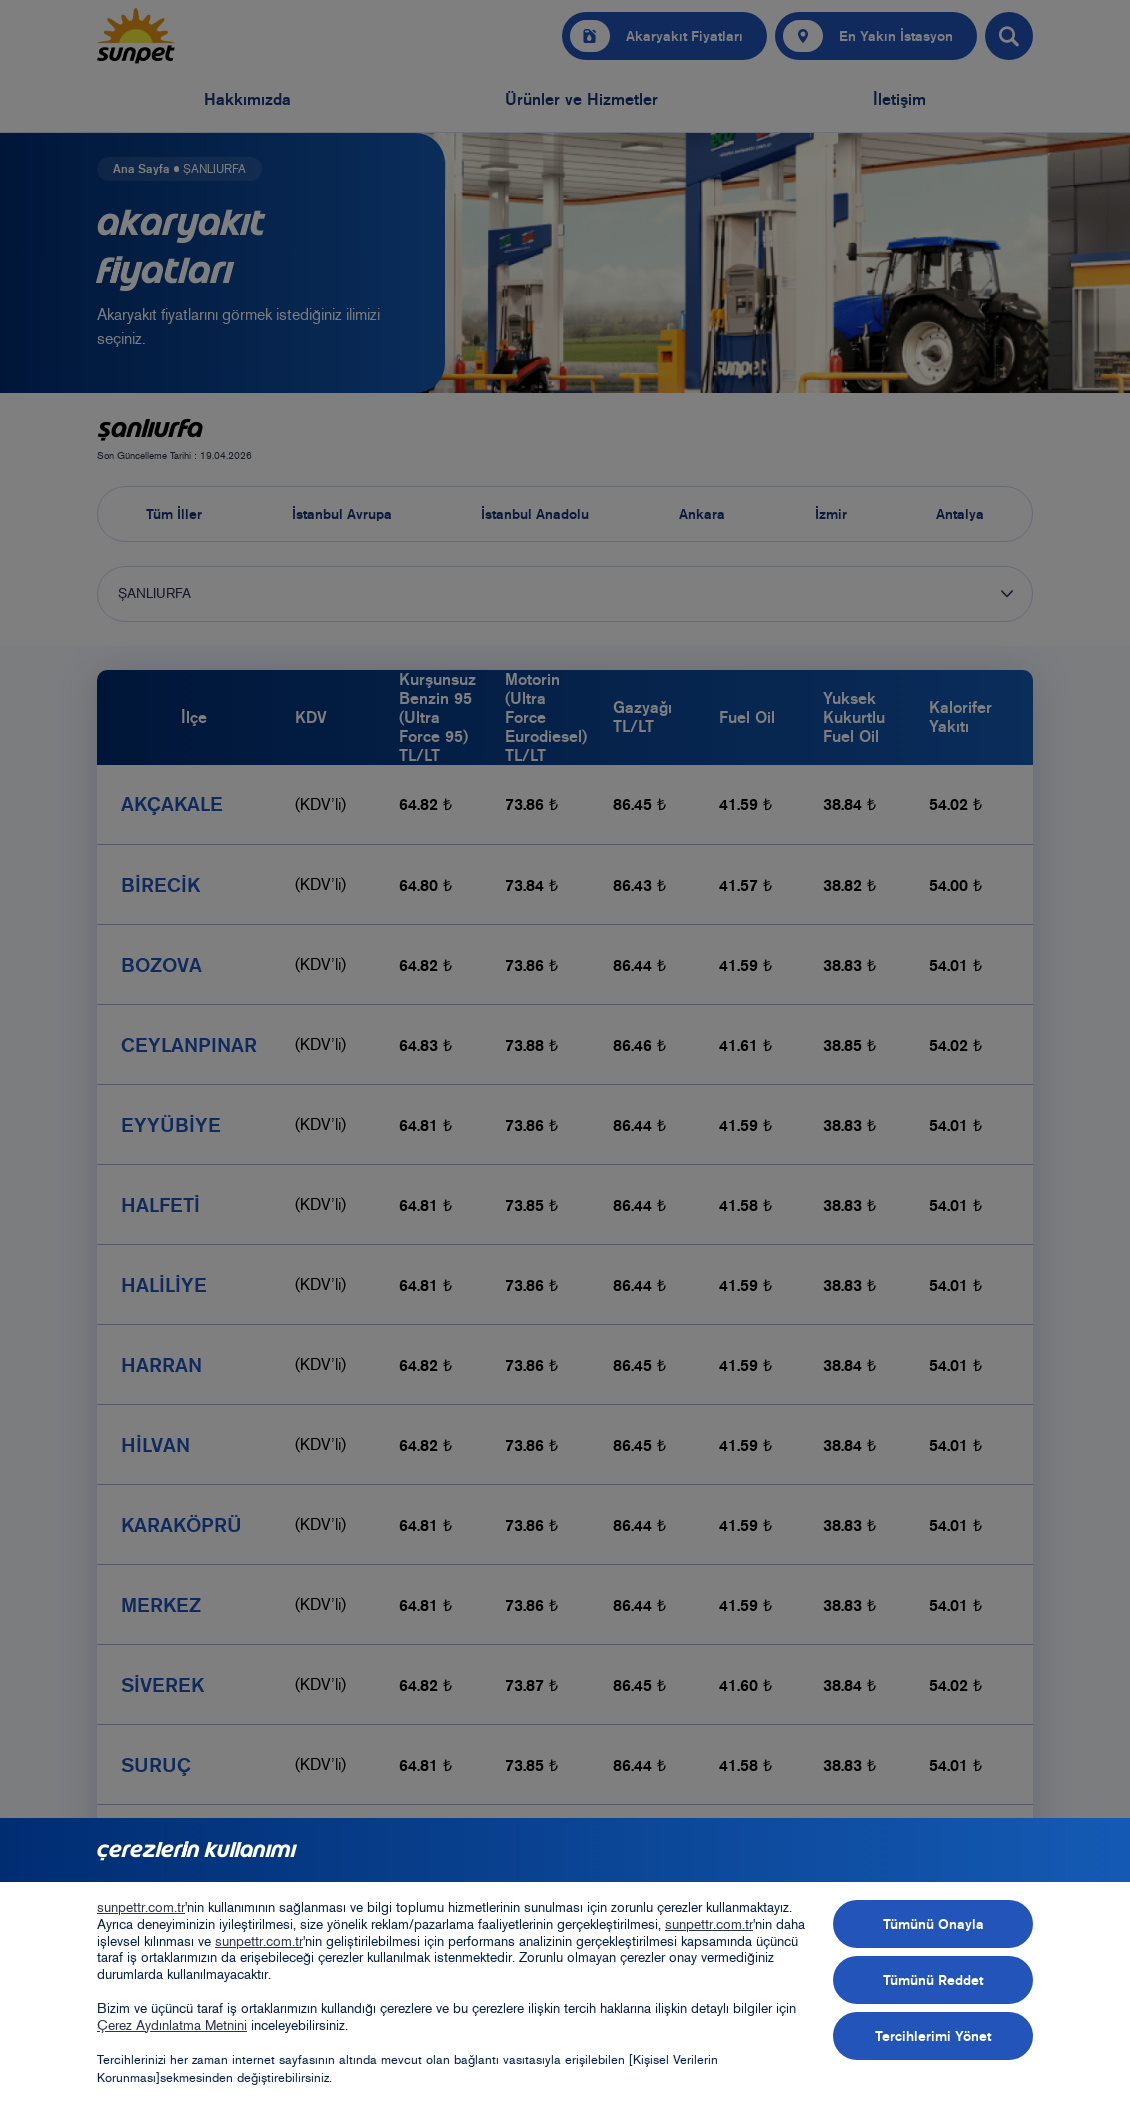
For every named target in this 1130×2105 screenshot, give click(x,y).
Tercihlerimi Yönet (933, 2036)
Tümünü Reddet (933, 1980)
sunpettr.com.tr (141, 1907)
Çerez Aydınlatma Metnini (172, 2025)
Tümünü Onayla (933, 1924)
